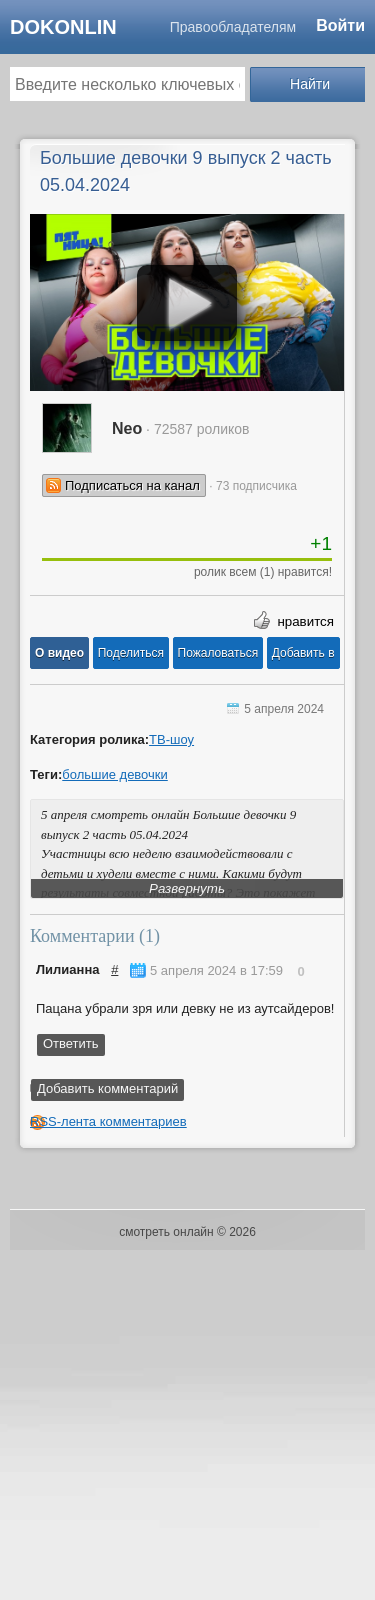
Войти (340, 25)
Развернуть (187, 888)
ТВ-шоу (171, 739)
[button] (59, 653)
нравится (305, 621)
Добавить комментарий (107, 1088)
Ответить (71, 1043)
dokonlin (63, 27)
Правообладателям (233, 27)
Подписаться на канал (132, 485)
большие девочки (115, 774)
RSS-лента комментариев (108, 1121)
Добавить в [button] (303, 653)
